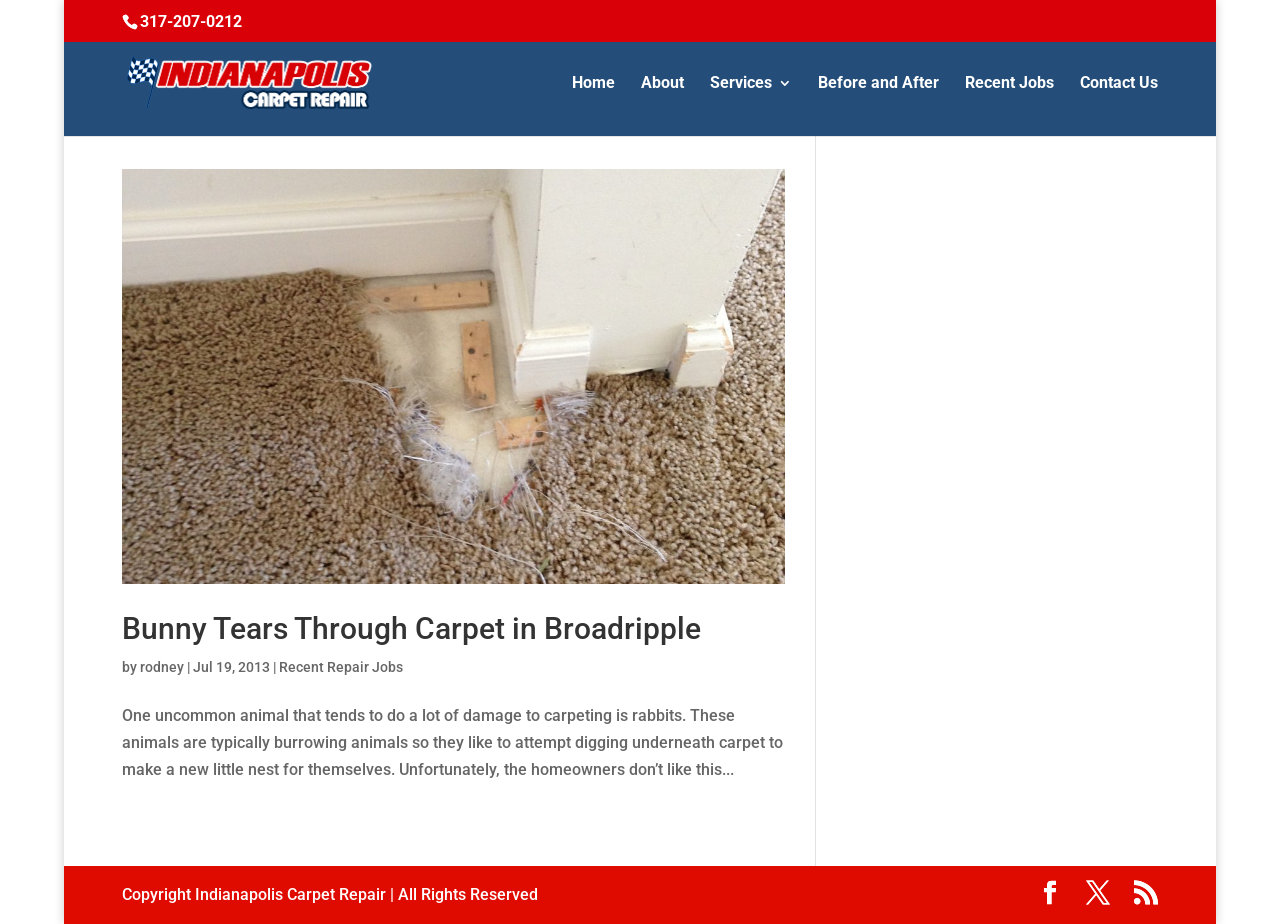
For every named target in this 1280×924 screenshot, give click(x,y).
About (662, 84)
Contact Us (1119, 84)
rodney (162, 667)
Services (741, 84)
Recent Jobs (1009, 84)
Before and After (878, 84)
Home (593, 84)
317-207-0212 (191, 21)
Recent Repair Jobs (341, 667)
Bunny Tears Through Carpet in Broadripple (411, 628)
